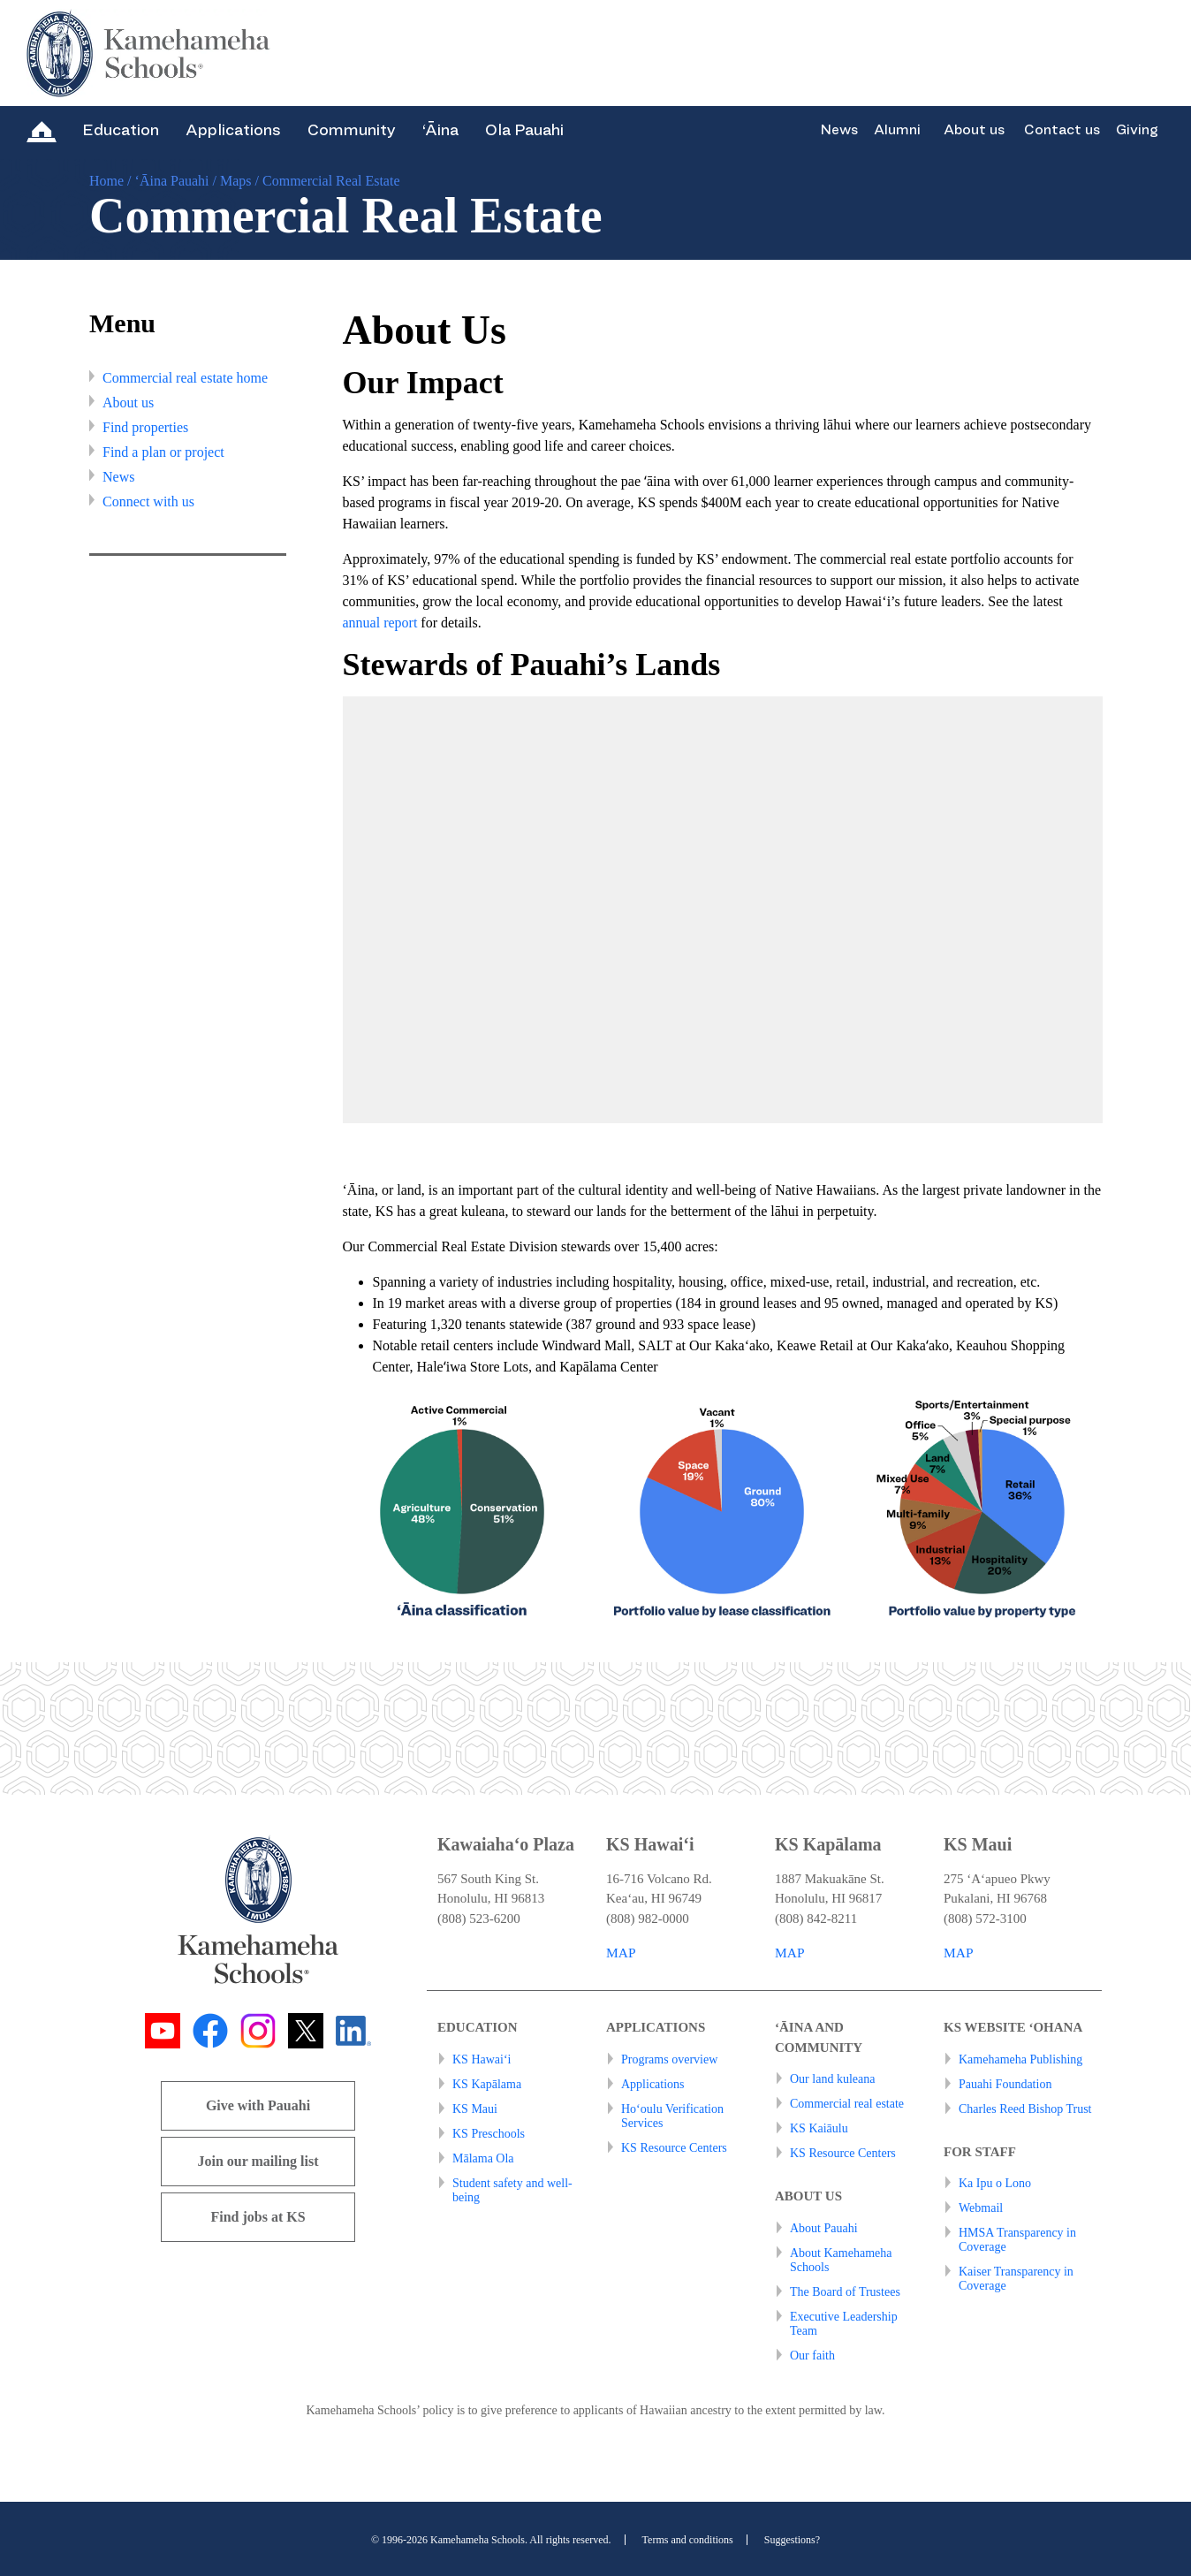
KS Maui (474, 2109)
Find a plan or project (163, 452)
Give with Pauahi (258, 2105)
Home (106, 180)
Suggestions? (792, 2540)
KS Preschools (488, 2133)
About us (974, 130)
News (839, 130)
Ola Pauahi (524, 130)
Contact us (1062, 130)
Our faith (812, 2355)
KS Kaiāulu (819, 2128)
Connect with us (148, 501)
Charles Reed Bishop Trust (1025, 2109)
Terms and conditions (687, 2540)
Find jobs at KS (257, 2216)
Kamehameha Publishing (1020, 2059)
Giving (1137, 130)
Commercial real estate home (185, 377)
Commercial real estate (847, 2103)
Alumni (897, 130)
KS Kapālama (486, 2084)
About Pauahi (824, 2228)
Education (120, 130)
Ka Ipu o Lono (995, 2183)
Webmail (981, 2208)
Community (351, 130)
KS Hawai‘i (482, 2059)
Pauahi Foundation (1005, 2084)
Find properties (145, 427)
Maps (236, 180)
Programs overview (669, 2059)
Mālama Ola (483, 2158)
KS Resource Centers (674, 2147)
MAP (621, 1952)
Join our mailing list (257, 2161)
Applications (233, 130)
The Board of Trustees (845, 2292)
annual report (380, 622)
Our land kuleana (832, 2079)
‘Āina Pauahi (172, 180)
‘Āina (440, 130)
